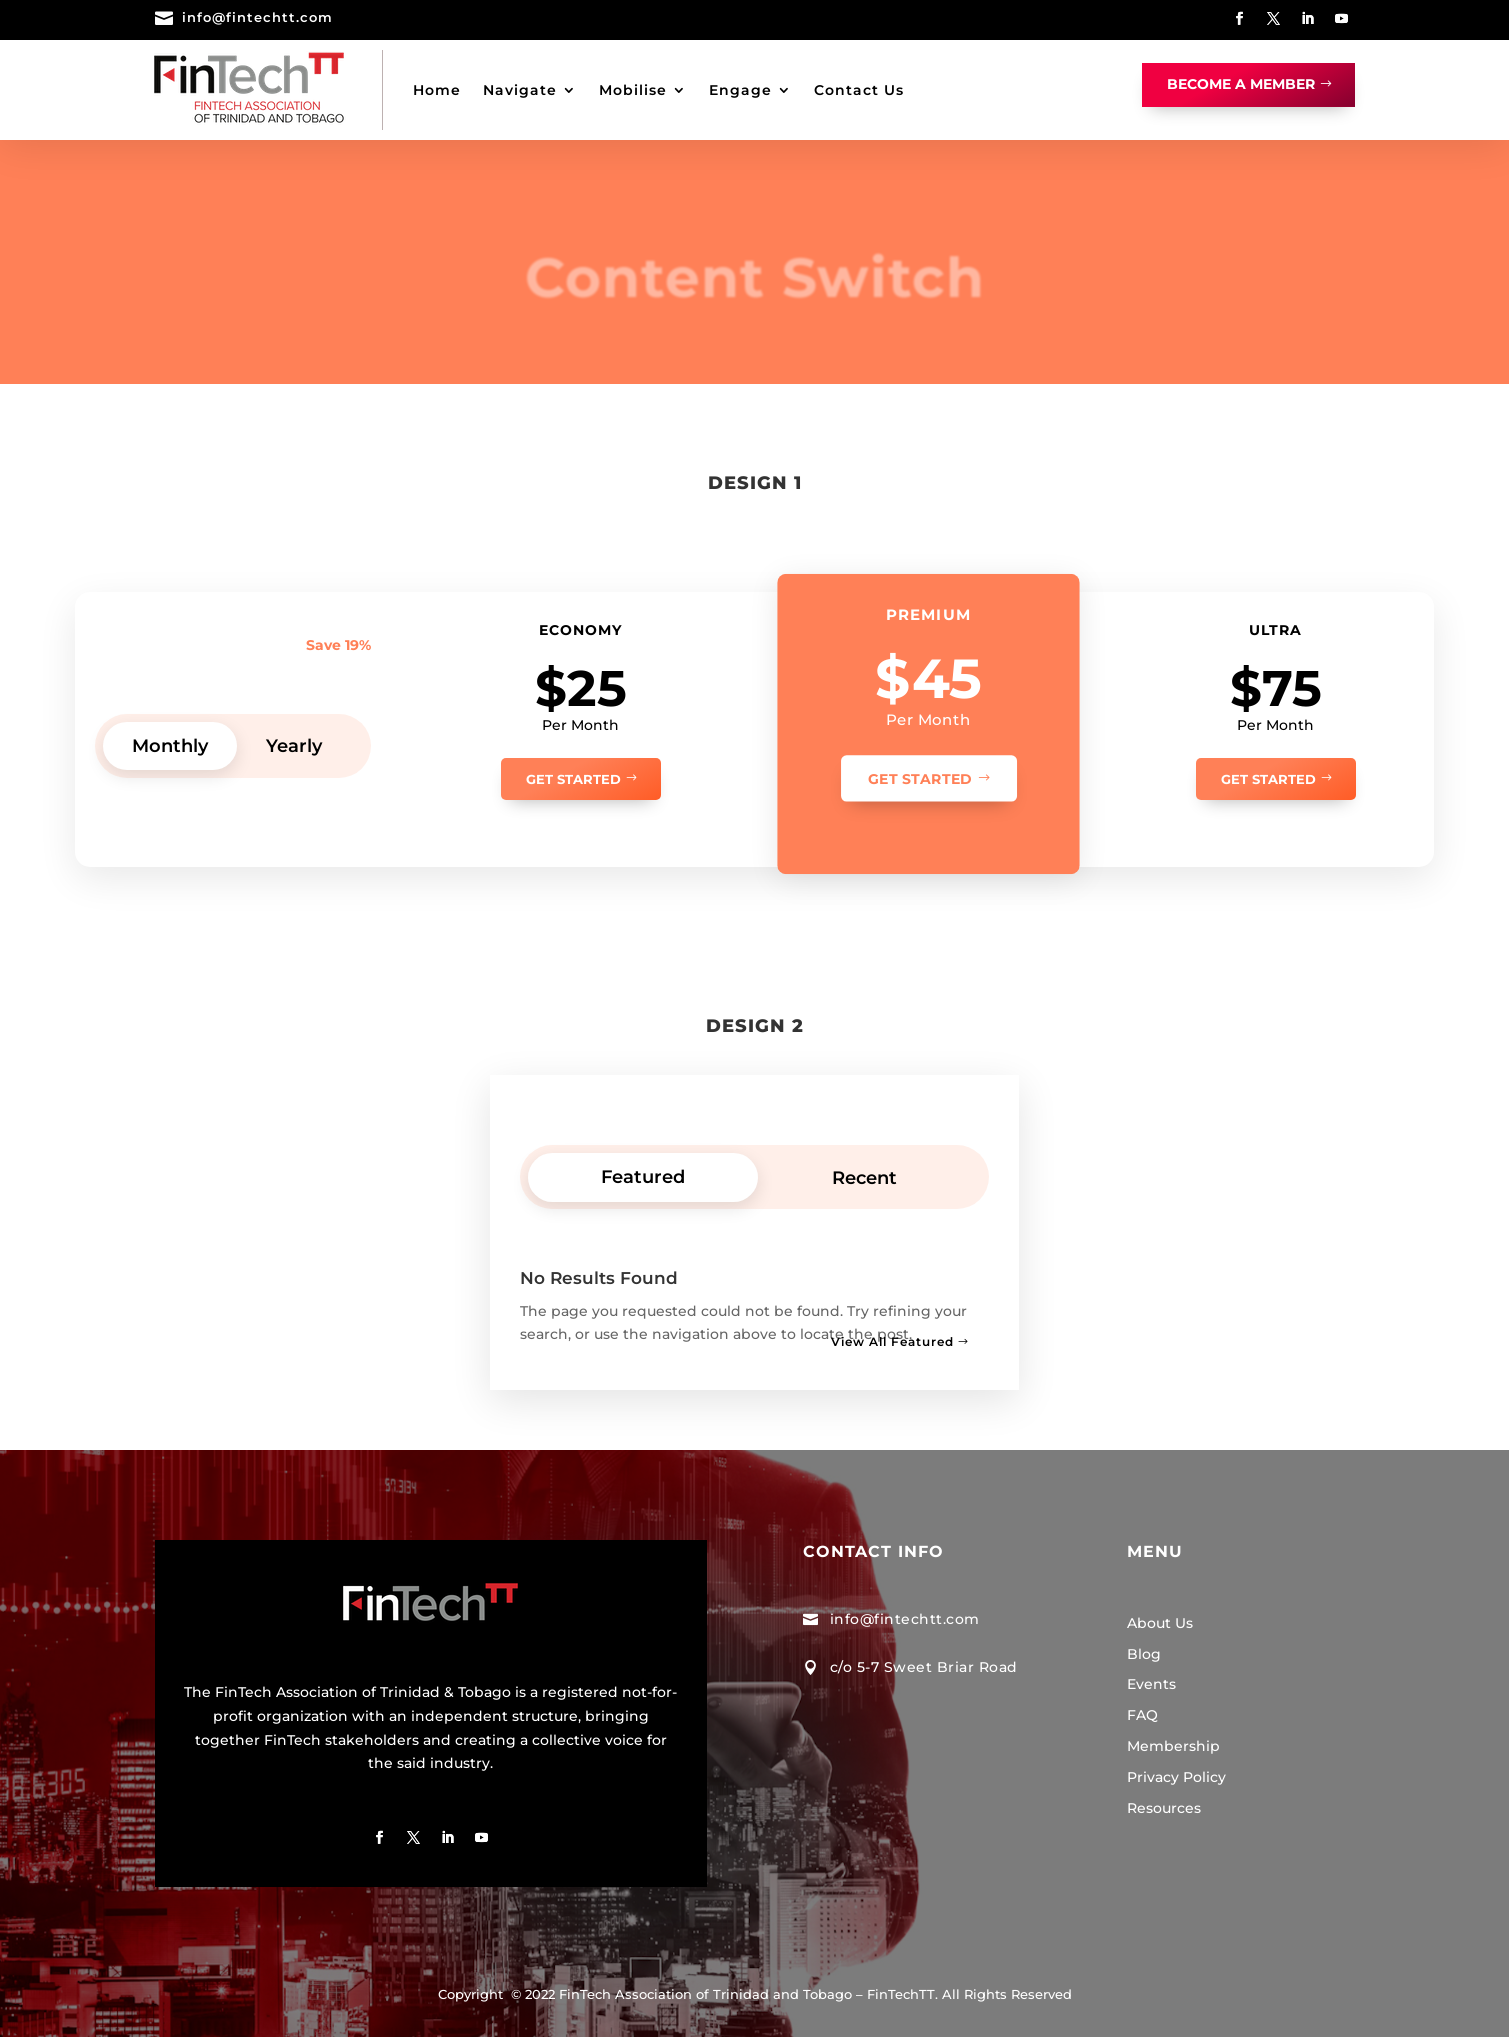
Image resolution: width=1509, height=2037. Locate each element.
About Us (1160, 1623)
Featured (643, 1177)
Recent (864, 1178)
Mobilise (633, 90)
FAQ (1142, 1715)
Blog (1144, 1654)
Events (1151, 1684)
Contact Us (859, 90)
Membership (1173, 1746)
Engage (740, 90)
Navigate (520, 90)
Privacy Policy (1176, 1777)
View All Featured (892, 1341)
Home (437, 90)
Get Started (573, 779)
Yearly (294, 746)
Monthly (170, 746)
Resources (1164, 1808)
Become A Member (1241, 84)
